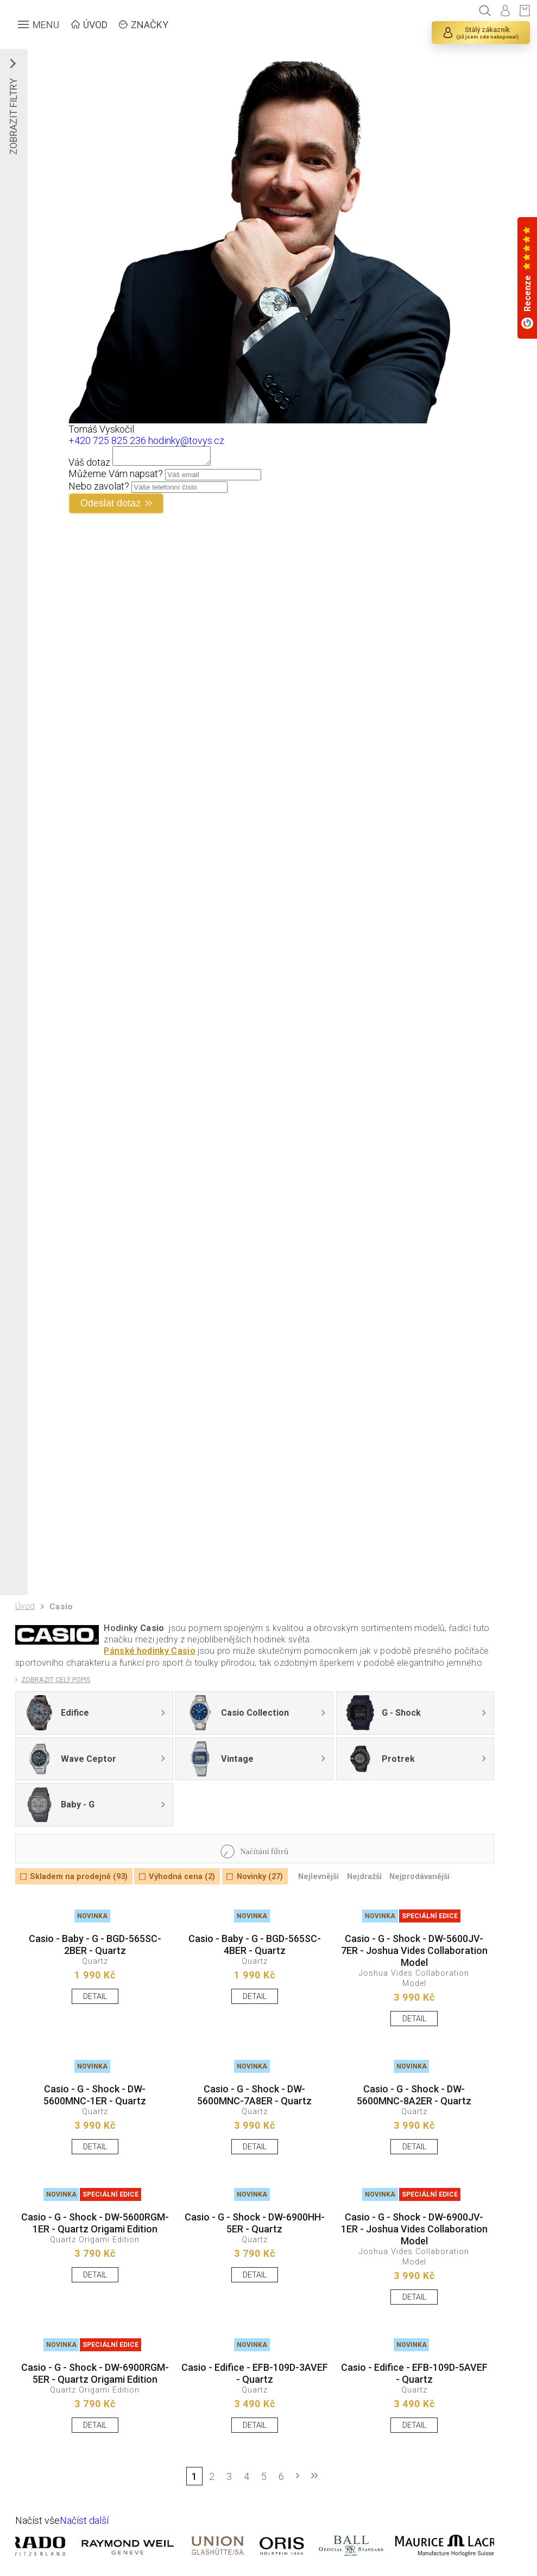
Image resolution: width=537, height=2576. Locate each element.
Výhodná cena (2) (182, 1877)
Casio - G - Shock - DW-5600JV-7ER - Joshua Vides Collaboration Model (414, 1950)
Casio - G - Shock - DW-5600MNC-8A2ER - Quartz (414, 2095)
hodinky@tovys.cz (186, 440)
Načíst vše (37, 2520)
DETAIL (95, 1996)
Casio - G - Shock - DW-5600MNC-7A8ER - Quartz (254, 2095)
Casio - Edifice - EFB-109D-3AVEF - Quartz (254, 2373)
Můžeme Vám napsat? (115, 477)
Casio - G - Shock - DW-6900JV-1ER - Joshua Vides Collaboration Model (414, 2228)
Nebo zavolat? (98, 489)
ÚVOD (95, 24)
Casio (61, 1606)
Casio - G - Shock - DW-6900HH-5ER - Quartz (255, 2223)
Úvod (25, 1606)
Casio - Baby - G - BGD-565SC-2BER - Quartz (95, 1944)
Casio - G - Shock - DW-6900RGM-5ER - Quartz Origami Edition (95, 2373)
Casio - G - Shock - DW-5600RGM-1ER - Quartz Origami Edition (95, 2223)
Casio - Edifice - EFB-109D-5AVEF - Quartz (414, 2373)
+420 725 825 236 (107, 440)
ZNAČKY (149, 24)
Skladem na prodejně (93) (79, 1877)
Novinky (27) (260, 1877)
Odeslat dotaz (110, 506)
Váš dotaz (89, 465)
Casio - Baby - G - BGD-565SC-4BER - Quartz (254, 1944)
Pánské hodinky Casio (149, 1651)
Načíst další (84, 2520)
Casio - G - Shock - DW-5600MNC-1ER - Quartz (94, 2095)
